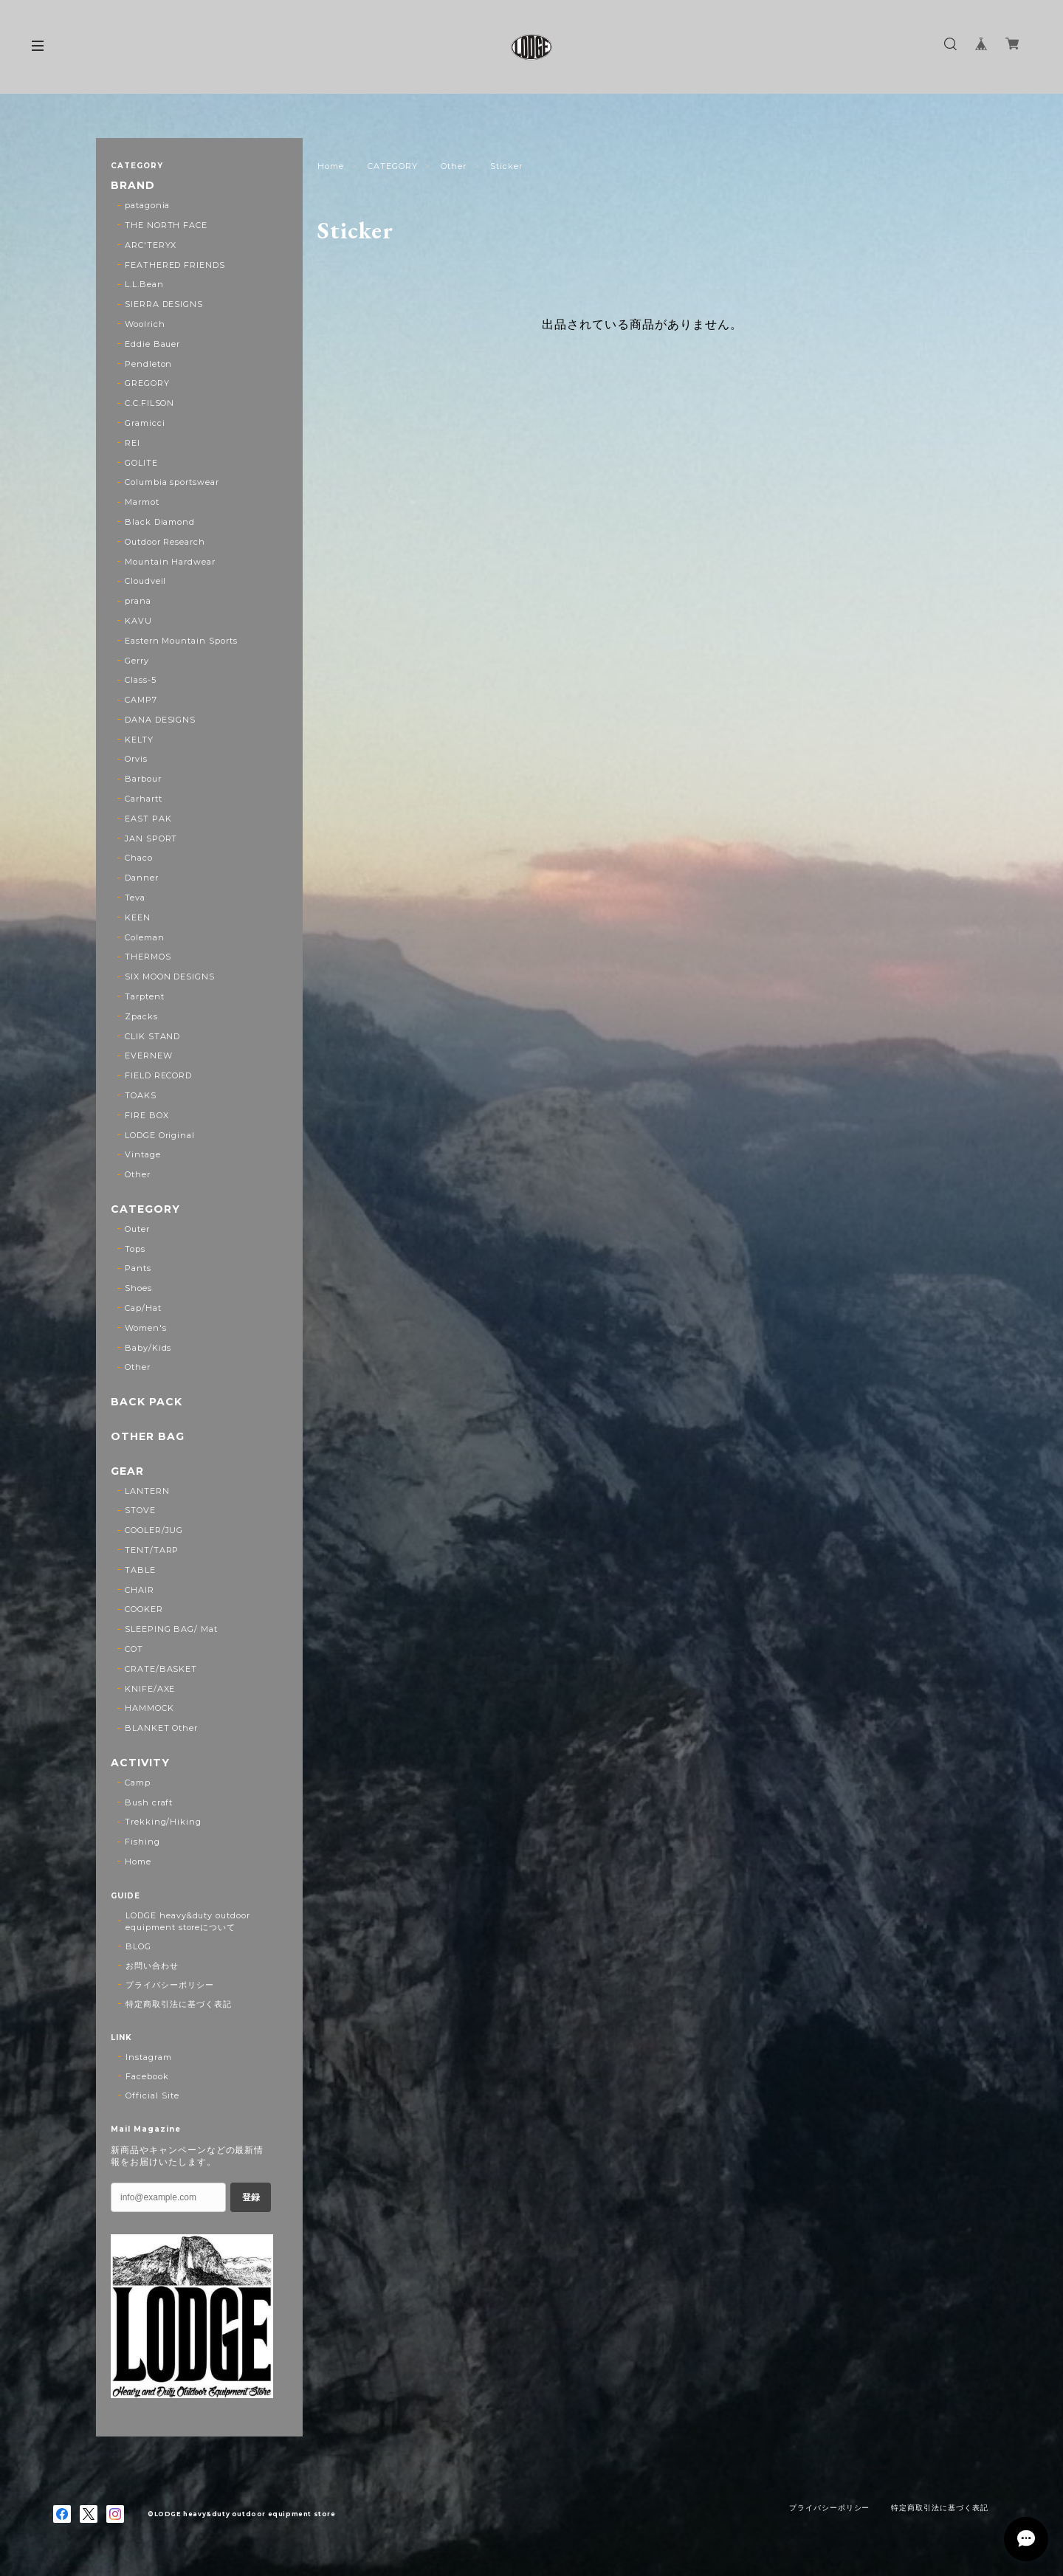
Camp (138, 1782)
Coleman (145, 937)
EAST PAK (148, 818)
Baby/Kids (148, 1348)
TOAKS (140, 1095)
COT (134, 1649)
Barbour (143, 779)
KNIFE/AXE (150, 1689)
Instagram (148, 2057)
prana (138, 601)
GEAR (127, 1471)
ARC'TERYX (151, 245)
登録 (251, 2197)
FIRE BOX (147, 1115)
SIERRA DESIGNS (164, 304)
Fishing (142, 1841)
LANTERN (147, 1491)
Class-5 (140, 680)
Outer (137, 1229)
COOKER (144, 1609)
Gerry (137, 660)
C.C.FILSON (150, 403)
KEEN (138, 917)
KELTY (139, 739)
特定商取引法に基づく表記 (178, 2004)
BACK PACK (146, 1402)
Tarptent (145, 996)
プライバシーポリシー (169, 1985)
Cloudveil (146, 581)
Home (330, 166)
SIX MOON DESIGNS (170, 976)
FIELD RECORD (159, 1075)
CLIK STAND (153, 1036)
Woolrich (145, 324)
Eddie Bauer (153, 344)
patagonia (148, 205)
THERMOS (148, 956)
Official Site (152, 2095)
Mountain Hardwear (170, 562)
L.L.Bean (144, 284)
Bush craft (149, 1802)
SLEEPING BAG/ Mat (171, 1629)
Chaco (139, 858)
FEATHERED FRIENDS (175, 265)
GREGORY (147, 383)
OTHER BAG (148, 1436)
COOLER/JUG (154, 1530)
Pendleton (149, 364)
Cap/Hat (143, 1308)
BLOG (138, 1946)
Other (454, 166)
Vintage (143, 1154)
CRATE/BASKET (161, 1669)
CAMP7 (141, 700)
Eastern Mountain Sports (181, 641)
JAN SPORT (151, 838)
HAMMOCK (149, 1708)
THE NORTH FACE (166, 225)
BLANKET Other (161, 1728)
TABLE (140, 1570)
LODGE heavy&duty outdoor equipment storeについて (187, 1921)
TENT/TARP (152, 1550)
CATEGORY (393, 166)
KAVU (138, 621)
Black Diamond (160, 522)
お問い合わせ (152, 1965)
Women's (146, 1328)
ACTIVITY (140, 1763)
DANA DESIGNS (160, 719)
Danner (142, 877)
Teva (135, 897)
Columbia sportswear (172, 482)
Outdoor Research (165, 542)
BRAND (133, 185)
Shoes (138, 1288)
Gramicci (145, 423)
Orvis (136, 759)
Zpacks (141, 1016)
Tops (135, 1249)
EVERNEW (149, 1055)
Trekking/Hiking (163, 1821)
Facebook (147, 2076)
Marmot (142, 502)
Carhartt (143, 798)
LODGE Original (160, 1135)
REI (132, 443)
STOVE (140, 1510)
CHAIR (139, 1590)
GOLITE (141, 463)
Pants (138, 1268)
